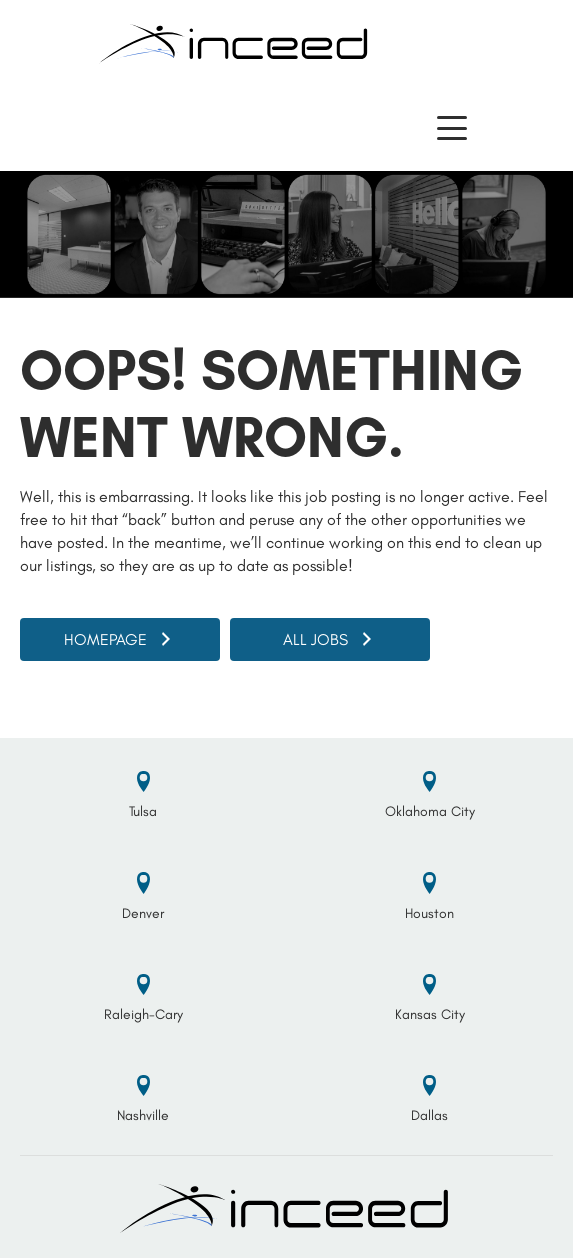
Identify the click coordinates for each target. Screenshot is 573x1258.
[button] (452, 128)
